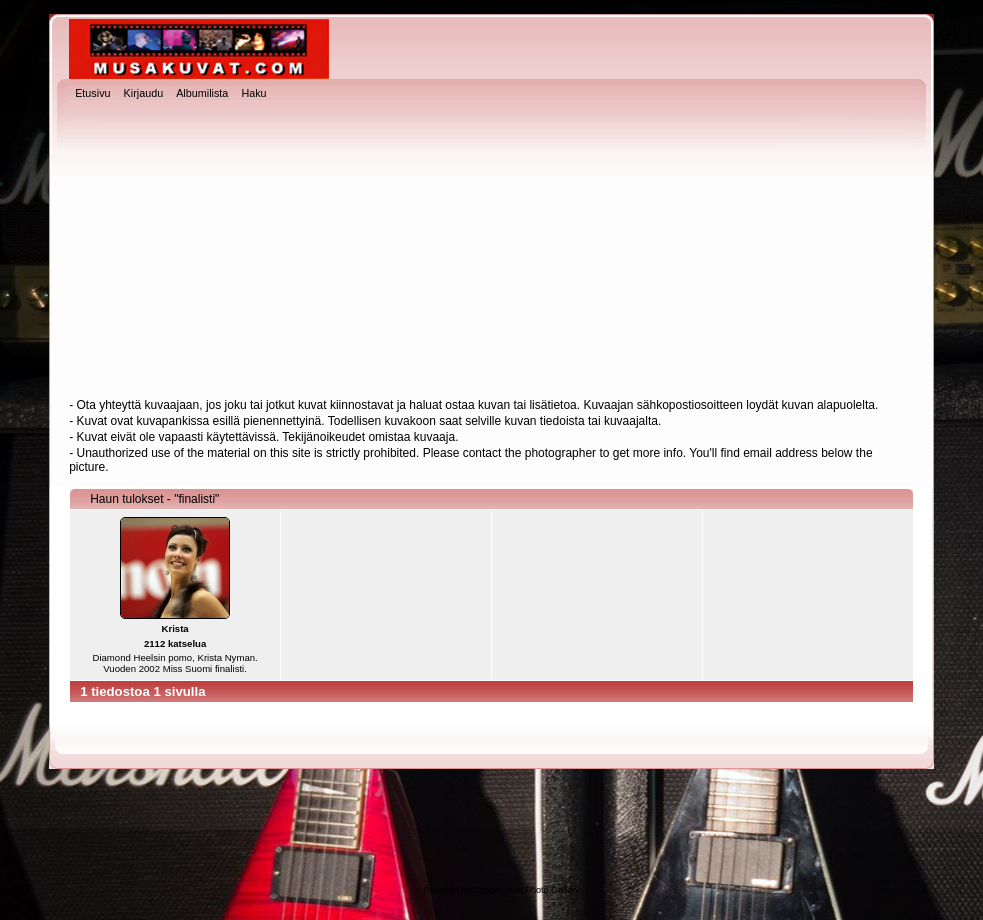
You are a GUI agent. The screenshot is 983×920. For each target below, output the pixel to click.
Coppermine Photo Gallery (526, 890)
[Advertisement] (491, 251)
